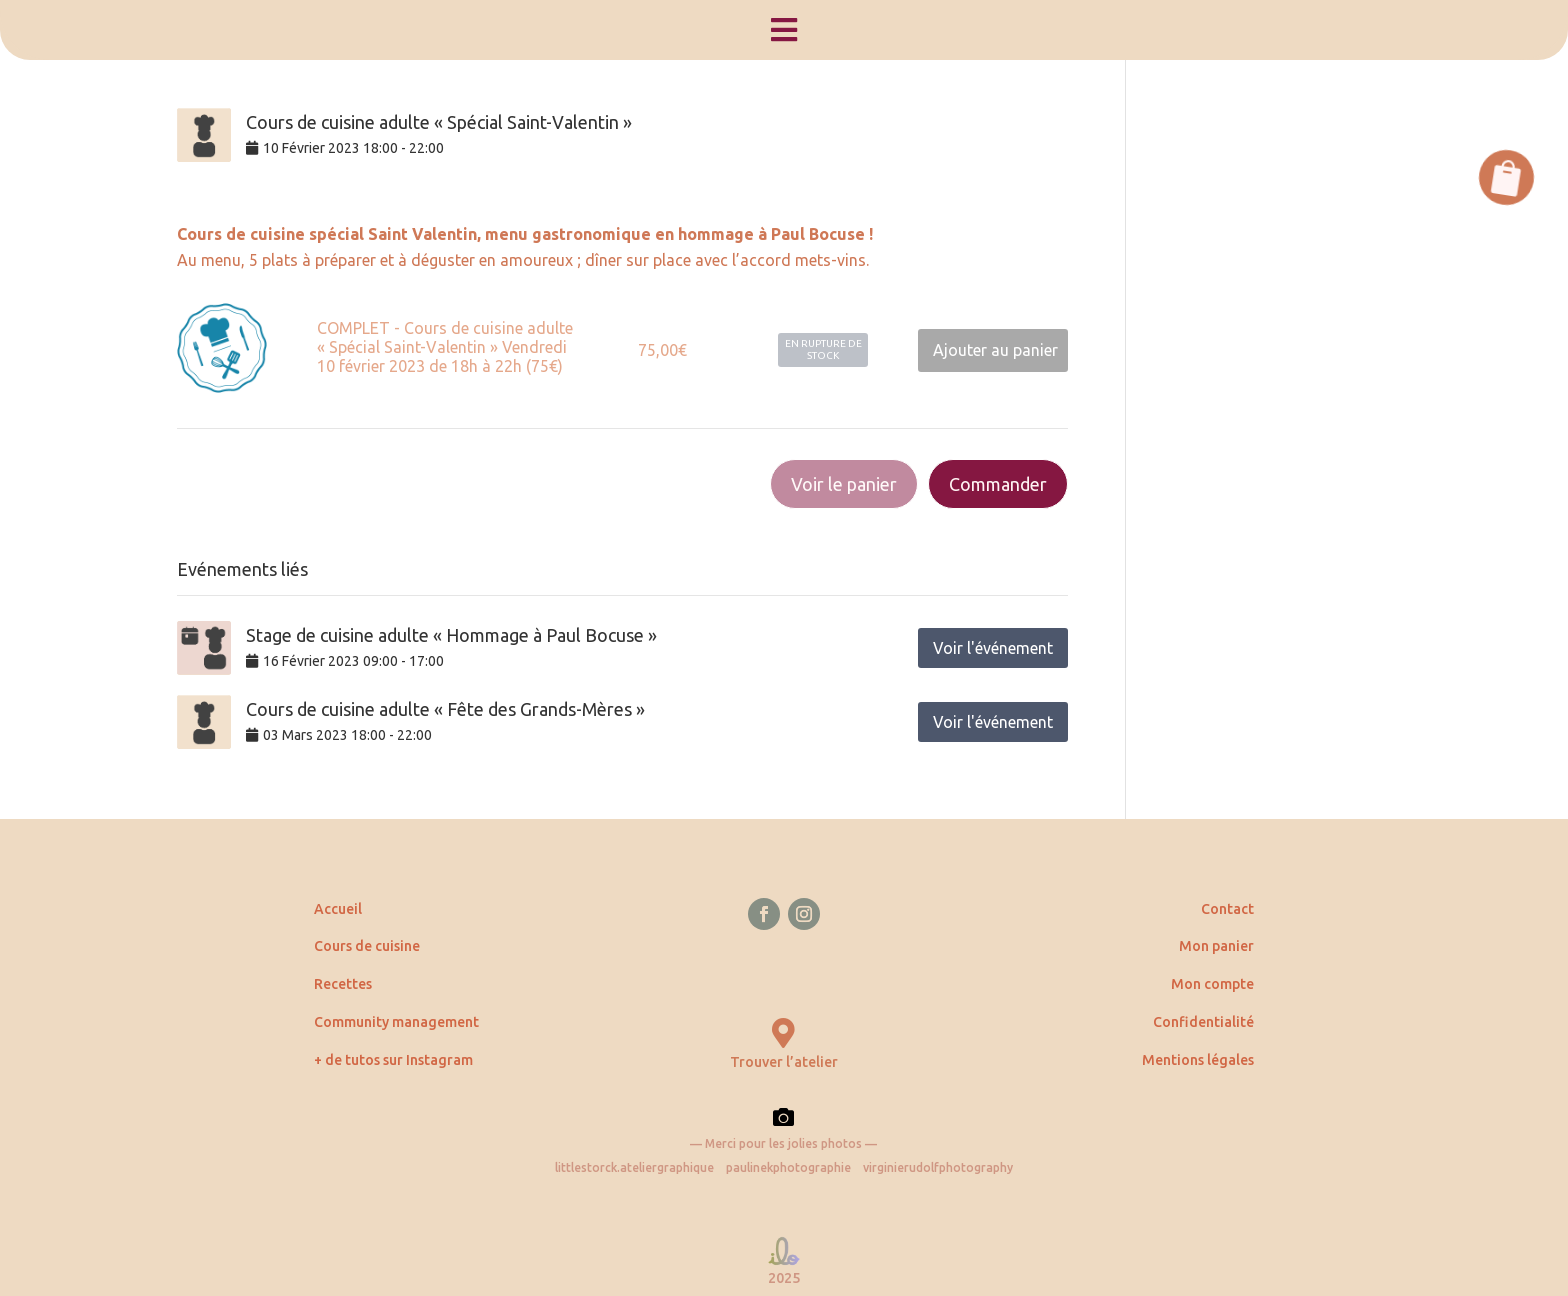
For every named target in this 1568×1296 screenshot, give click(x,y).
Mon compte (1212, 984)
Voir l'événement (993, 648)
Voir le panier (844, 484)
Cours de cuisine (367, 946)
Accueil (338, 909)
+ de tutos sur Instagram (393, 1060)
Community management (396, 1022)
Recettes (343, 984)
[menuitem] (784, 30)
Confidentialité (1203, 1022)
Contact (1227, 909)
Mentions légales (1198, 1060)
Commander (998, 484)
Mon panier (1216, 946)
